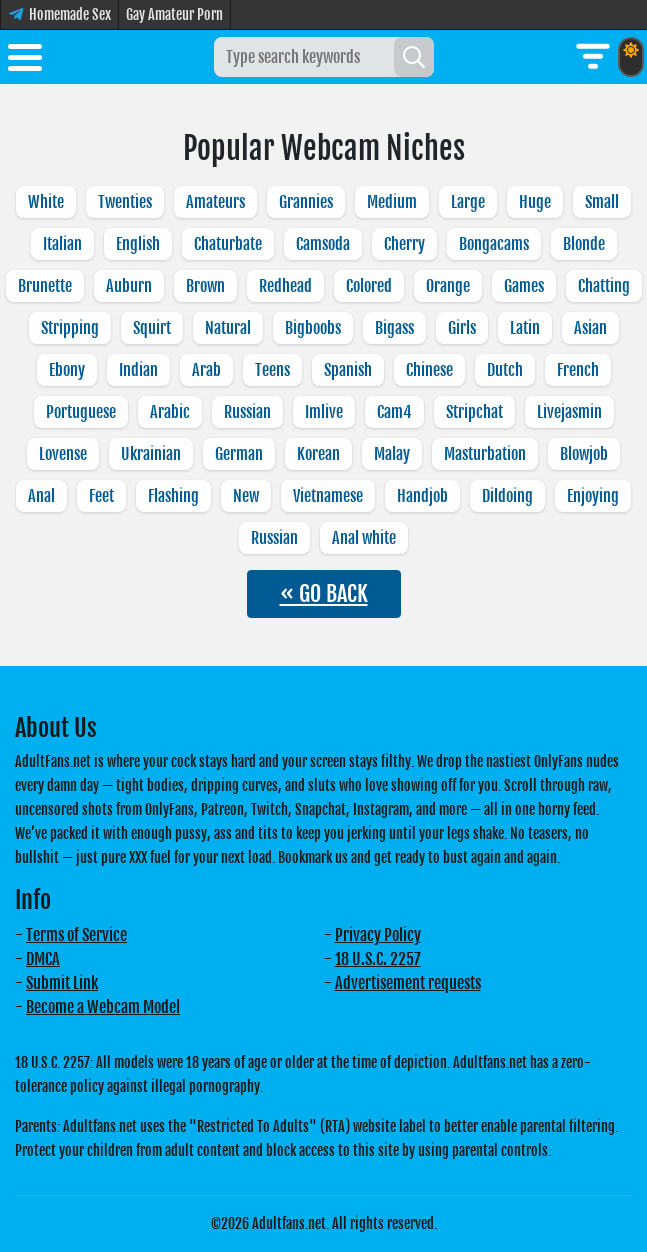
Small (602, 202)
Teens (272, 370)
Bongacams (494, 244)
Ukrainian (151, 454)
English (138, 244)
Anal (41, 496)
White (46, 202)
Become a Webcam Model (103, 1007)
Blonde (584, 244)
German (239, 454)
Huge (535, 202)
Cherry (404, 244)
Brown (205, 286)
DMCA (43, 959)
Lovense (63, 454)
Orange (448, 286)
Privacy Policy (378, 935)
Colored (369, 286)
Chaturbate (228, 244)
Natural (228, 328)
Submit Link (62, 983)
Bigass (394, 328)
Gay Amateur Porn (174, 14)
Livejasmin (569, 412)
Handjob (422, 496)
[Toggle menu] (25, 61)
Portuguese (81, 412)
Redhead (285, 286)
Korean (318, 454)
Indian (138, 370)
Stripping (70, 328)
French (578, 370)
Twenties (125, 202)
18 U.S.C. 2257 (378, 959)
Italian (62, 244)
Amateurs (215, 202)
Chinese (429, 370)
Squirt (152, 328)
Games (524, 286)
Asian (590, 328)
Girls (462, 328)
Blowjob (584, 454)
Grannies (306, 202)
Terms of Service (76, 935)
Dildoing (507, 496)
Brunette (45, 286)
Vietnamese (328, 496)
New (246, 496)
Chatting (604, 286)
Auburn (129, 286)
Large (468, 202)
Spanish (348, 370)
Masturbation (485, 454)
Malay (392, 454)
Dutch (505, 370)
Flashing (173, 496)
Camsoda (323, 244)
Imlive (324, 412)
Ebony (67, 370)
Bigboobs (313, 328)
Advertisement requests (408, 983)
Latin (525, 328)
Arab (206, 370)
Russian (247, 412)
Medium (392, 202)
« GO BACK (324, 593)
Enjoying (593, 496)
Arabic (170, 412)
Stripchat (474, 412)
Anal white (364, 538)
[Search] (414, 57)
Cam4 (394, 412)
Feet (101, 496)
